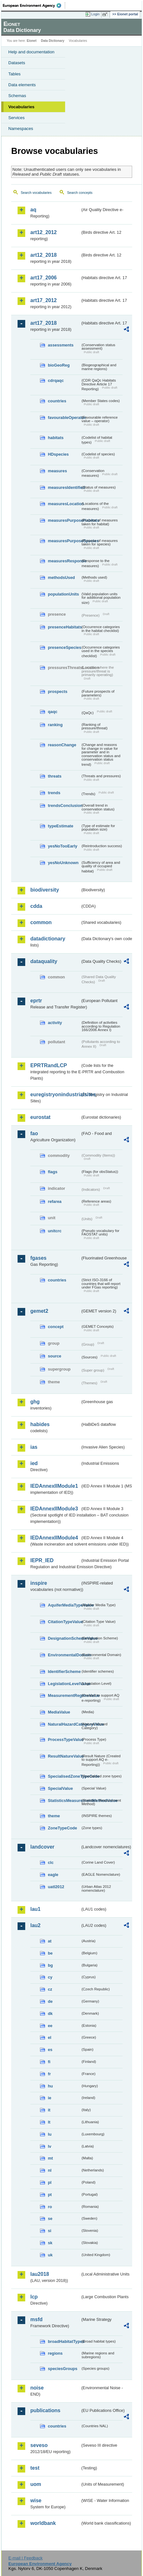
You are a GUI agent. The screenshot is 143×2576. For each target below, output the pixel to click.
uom (35, 2484)
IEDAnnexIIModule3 (54, 1508)
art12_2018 (43, 255)
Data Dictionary (52, 40)
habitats (56, 437)
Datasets (16, 62)
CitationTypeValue (64, 1621)
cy (50, 1977)
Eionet (32, 40)
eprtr (36, 1000)
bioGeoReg (59, 365)
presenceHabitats (64, 627)
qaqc (52, 711)
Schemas (17, 95)
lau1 (35, 1909)
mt (50, 2158)
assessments (60, 345)
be (50, 1953)
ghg (35, 1401)
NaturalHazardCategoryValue (64, 1724)
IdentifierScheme (64, 1671)
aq (33, 209)
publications (45, 2410)
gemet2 (39, 1311)
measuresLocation (64, 503)
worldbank (43, 2523)
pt (50, 2194)
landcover (42, 1847)
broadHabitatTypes (64, 2341)
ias (33, 1447)
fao (34, 1133)
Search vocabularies (36, 192)
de (50, 2001)
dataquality (43, 961)
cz (50, 1989)
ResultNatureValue (64, 1756)
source (54, 1356)
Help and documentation (31, 51)
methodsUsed (61, 577)
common (41, 922)
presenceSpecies (64, 647)
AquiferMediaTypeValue (64, 1605)
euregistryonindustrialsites (55, 1094)
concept (56, 1326)
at (49, 1941)
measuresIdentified (64, 487)
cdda (36, 906)
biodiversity (44, 890)
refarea (55, 1201)
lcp (34, 2296)
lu (49, 2134)
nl (49, 2170)
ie (49, 2097)
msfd (36, 2319)
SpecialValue (60, 1788)
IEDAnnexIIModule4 (54, 1537)
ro (50, 2206)
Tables (14, 74)
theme (54, 1815)
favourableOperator (64, 417)
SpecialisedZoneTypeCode (64, 1776)
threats (55, 776)
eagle (53, 1874)
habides (39, 1424)
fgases (38, 1258)
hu (50, 2086)
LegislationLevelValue (64, 1683)
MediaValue (59, 1712)
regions (55, 2353)
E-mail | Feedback (25, 2558)
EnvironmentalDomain (64, 1655)
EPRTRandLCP (48, 1065)
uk (50, 2255)
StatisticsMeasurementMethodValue (64, 1800)
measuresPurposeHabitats (64, 520)
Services (16, 117)
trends (54, 792)
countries (57, 401)
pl (49, 2182)
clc (51, 1862)
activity (55, 1022)
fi (49, 2061)
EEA (34, 5)
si (49, 2230)
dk (50, 2013)
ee (50, 2025)
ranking (55, 724)
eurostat (40, 1117)
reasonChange (62, 744)
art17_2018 (43, 323)
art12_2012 (43, 232)
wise (35, 2500)
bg (50, 1965)
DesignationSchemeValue (64, 1638)
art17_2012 (43, 300)
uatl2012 (56, 1886)
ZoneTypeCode (62, 1828)
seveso (39, 2445)
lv (49, 2146)
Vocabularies (21, 106)
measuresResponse (64, 561)
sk (50, 2242)
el (49, 2037)
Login (95, 14)
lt (49, 2122)
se (50, 2218)
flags (52, 1171)
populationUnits (63, 594)
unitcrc (55, 1230)
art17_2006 (43, 277)
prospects (57, 691)
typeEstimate (60, 826)
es (50, 2049)
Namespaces (20, 128)
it (49, 2110)
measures (57, 470)
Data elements (22, 84)
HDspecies (58, 454)
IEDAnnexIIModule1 (54, 1486)
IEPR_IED (42, 1560)
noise (37, 2387)
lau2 (35, 1925)
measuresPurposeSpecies (64, 540)
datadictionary (47, 938)
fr (49, 2073)
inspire (38, 1583)
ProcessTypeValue (64, 1739)
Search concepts (79, 192)
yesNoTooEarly (62, 846)
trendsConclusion (64, 805)
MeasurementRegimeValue (64, 1695)
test (34, 2468)
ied (34, 1463)
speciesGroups (62, 2368)
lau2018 (39, 2274)
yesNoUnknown (63, 862)
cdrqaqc (56, 380)
